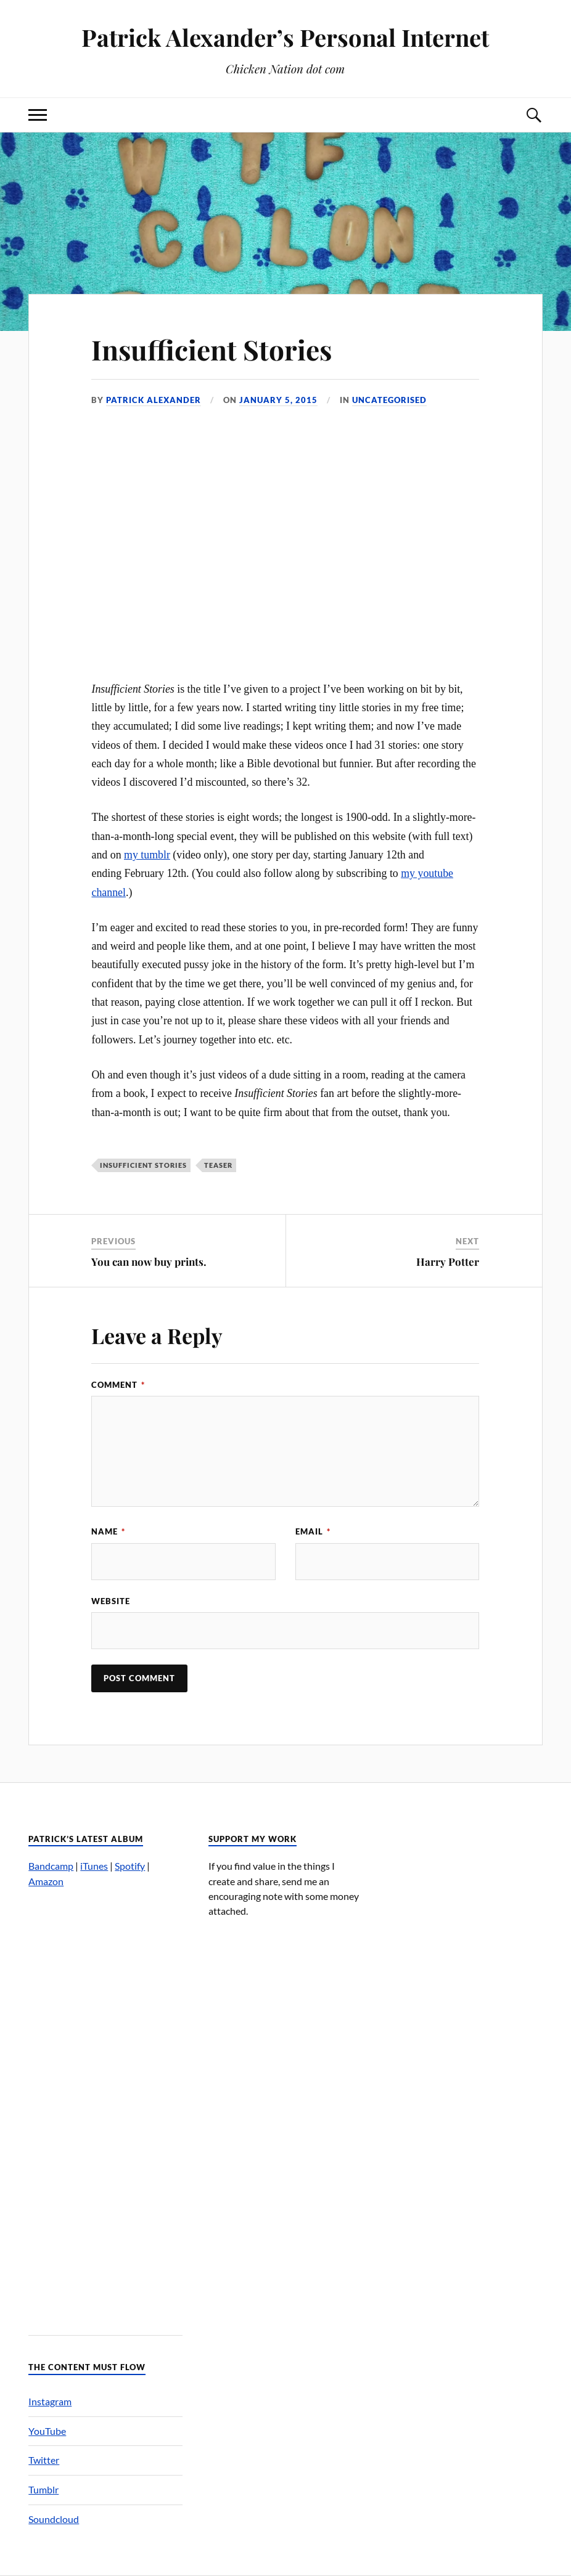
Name (108, 1531)
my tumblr (147, 855)
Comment (118, 1385)
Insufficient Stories (211, 349)
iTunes (94, 1866)
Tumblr (43, 2489)
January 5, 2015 (278, 400)
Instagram (50, 2401)
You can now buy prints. (149, 1261)
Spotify (130, 1866)
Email (313, 1531)
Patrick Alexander (153, 400)
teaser (218, 1165)
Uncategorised (389, 400)
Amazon (46, 1881)
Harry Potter (447, 1261)
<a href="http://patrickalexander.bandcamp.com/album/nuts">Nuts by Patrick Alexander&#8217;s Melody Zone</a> (105, 2105)
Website (110, 1601)
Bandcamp (50, 1866)
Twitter (43, 2460)
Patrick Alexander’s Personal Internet (285, 37)
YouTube (47, 2431)
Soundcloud (53, 2519)
